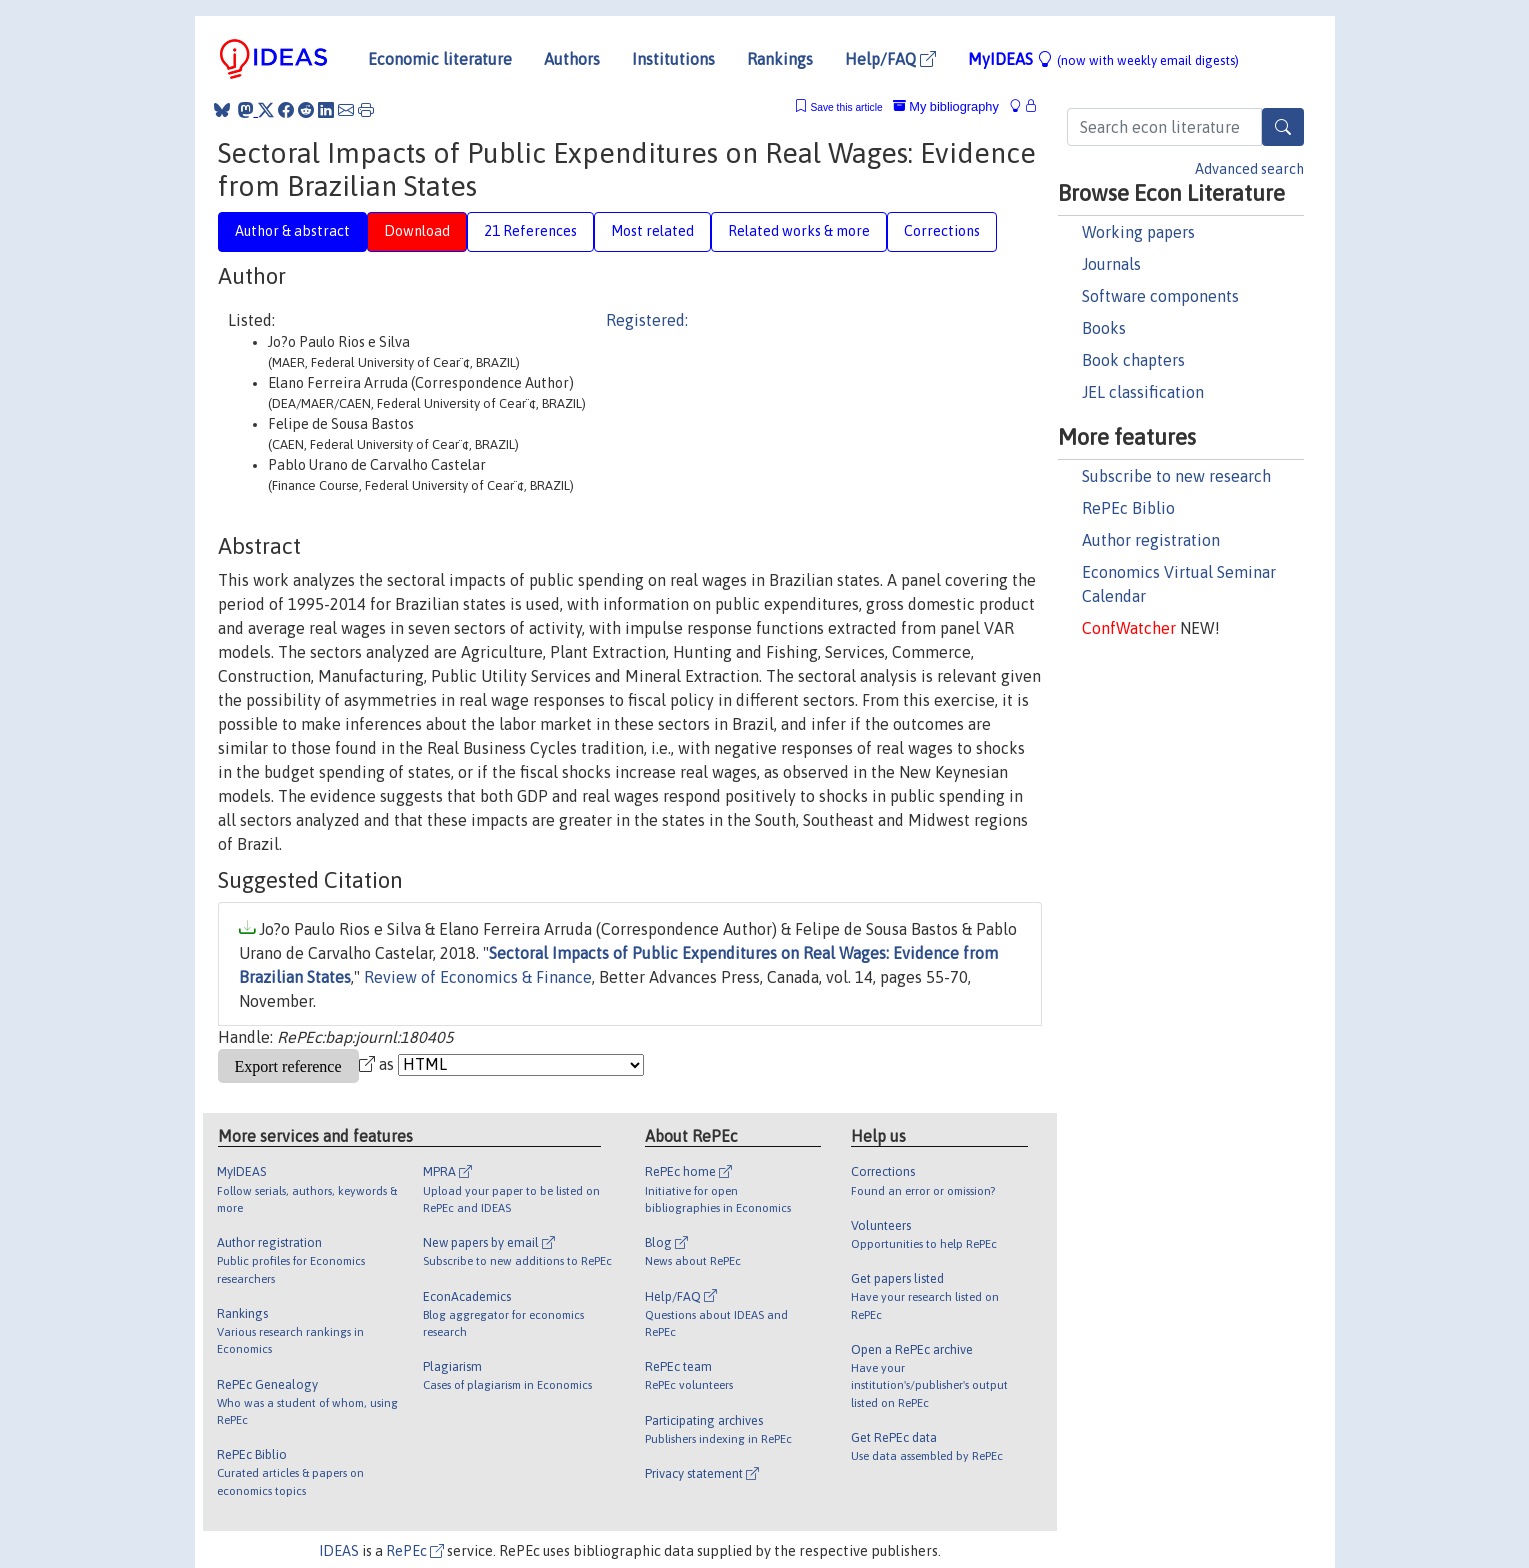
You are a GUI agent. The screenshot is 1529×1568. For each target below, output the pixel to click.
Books (1104, 328)
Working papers (1138, 232)
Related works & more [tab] (799, 231)
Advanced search (1249, 169)
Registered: (647, 320)
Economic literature (440, 59)
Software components (1160, 296)
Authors (572, 59)
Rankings (780, 59)
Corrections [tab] (942, 231)
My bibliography (946, 106)
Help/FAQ (890, 59)
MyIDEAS (1103, 59)
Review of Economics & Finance (478, 977)
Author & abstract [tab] (292, 231)
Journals (1111, 264)
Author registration (1151, 540)
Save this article (846, 107)
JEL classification (1143, 392)
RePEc (415, 1551)
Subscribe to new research (1176, 476)
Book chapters (1133, 360)
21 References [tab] (530, 231)
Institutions (673, 59)
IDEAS (339, 1551)
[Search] (1283, 127)
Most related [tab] (652, 231)
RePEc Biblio (1128, 508)
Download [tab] (417, 231)
